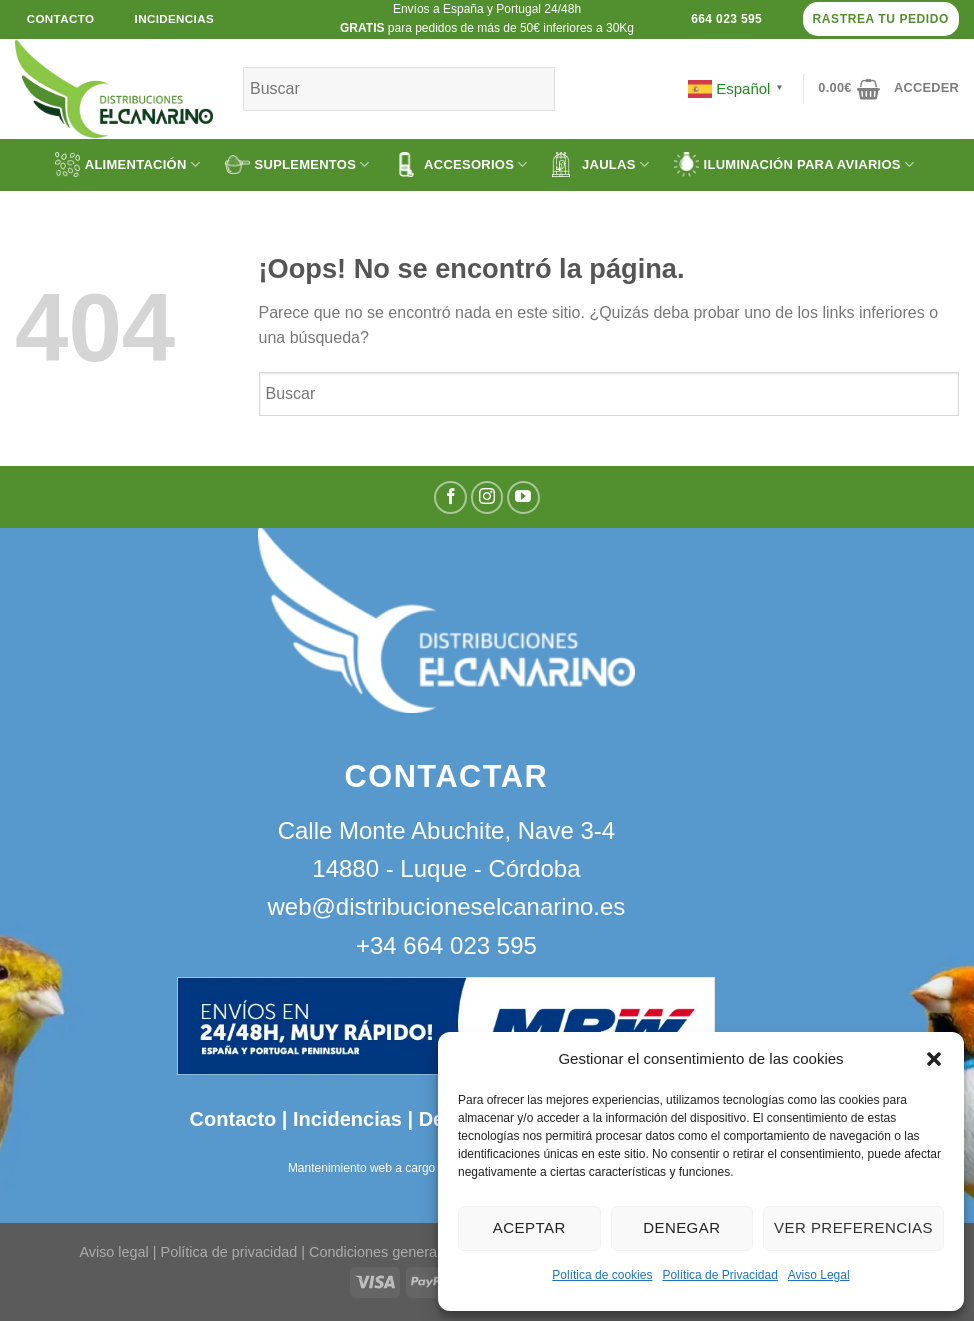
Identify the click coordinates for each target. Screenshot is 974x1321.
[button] (934, 1059)
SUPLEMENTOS (297, 164)
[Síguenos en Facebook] (450, 497)
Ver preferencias (853, 1227)
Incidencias (344, 1119)
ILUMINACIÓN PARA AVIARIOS (794, 164)
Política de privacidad (229, 1252)
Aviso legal (113, 1252)
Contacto (233, 1119)
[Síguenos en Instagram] (487, 497)
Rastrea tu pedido (881, 19)
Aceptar (529, 1227)
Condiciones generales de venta (414, 1252)
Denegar (681, 1227)
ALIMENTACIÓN (127, 164)
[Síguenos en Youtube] (523, 497)
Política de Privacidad (719, 1275)
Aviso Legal (819, 1275)
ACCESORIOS (460, 164)
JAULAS (600, 164)
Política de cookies (602, 1275)
